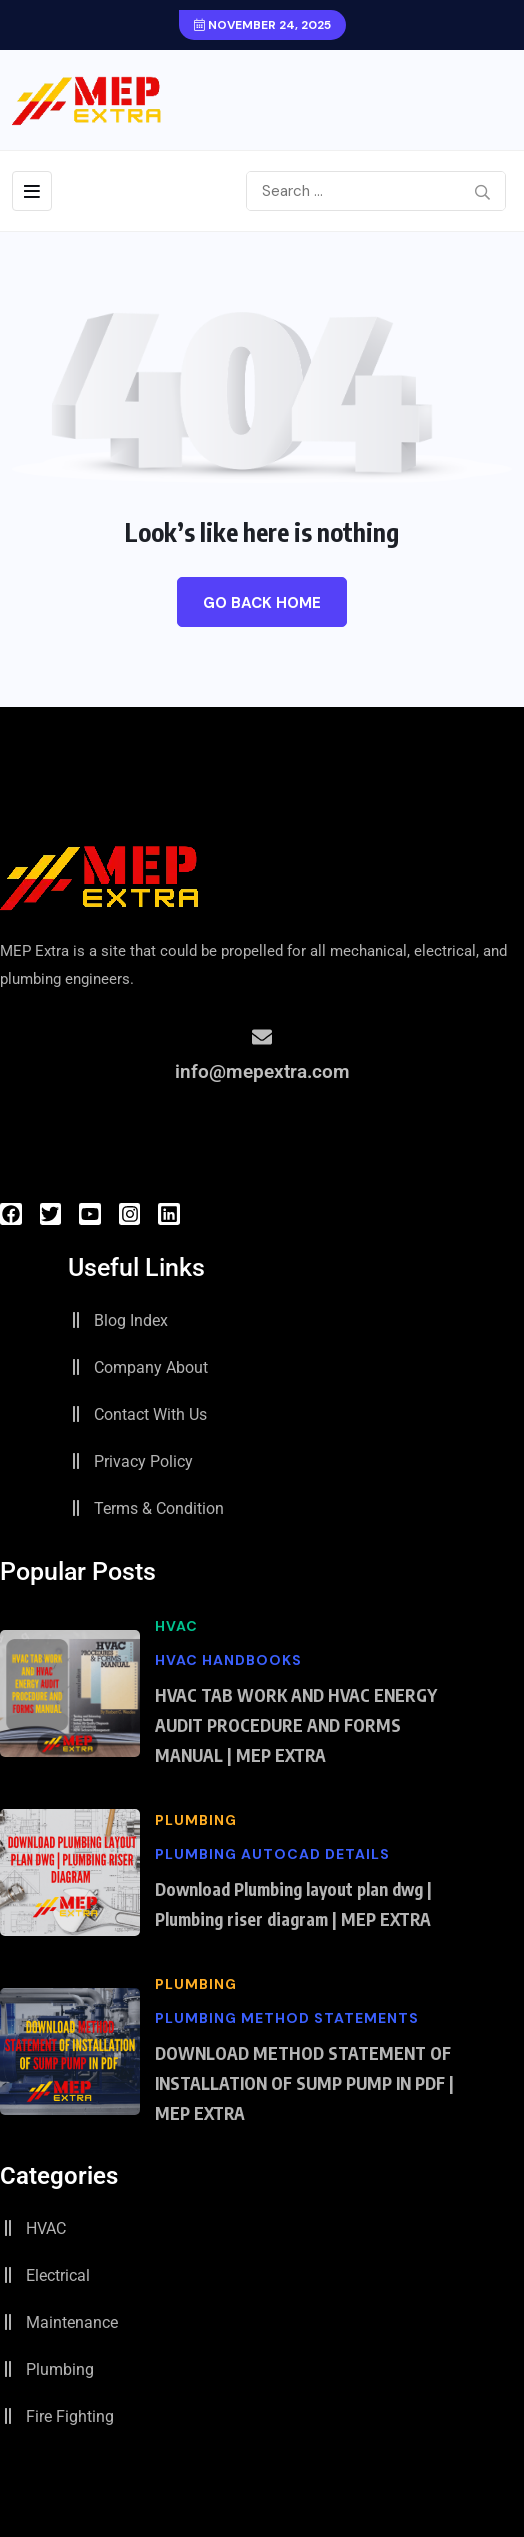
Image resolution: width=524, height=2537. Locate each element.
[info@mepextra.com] (262, 1037)
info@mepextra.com (262, 1072)
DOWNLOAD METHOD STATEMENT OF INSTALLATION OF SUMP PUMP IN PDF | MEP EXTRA (304, 2083)
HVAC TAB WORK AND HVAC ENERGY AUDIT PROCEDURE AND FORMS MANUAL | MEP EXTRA (296, 1725)
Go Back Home (262, 603)
